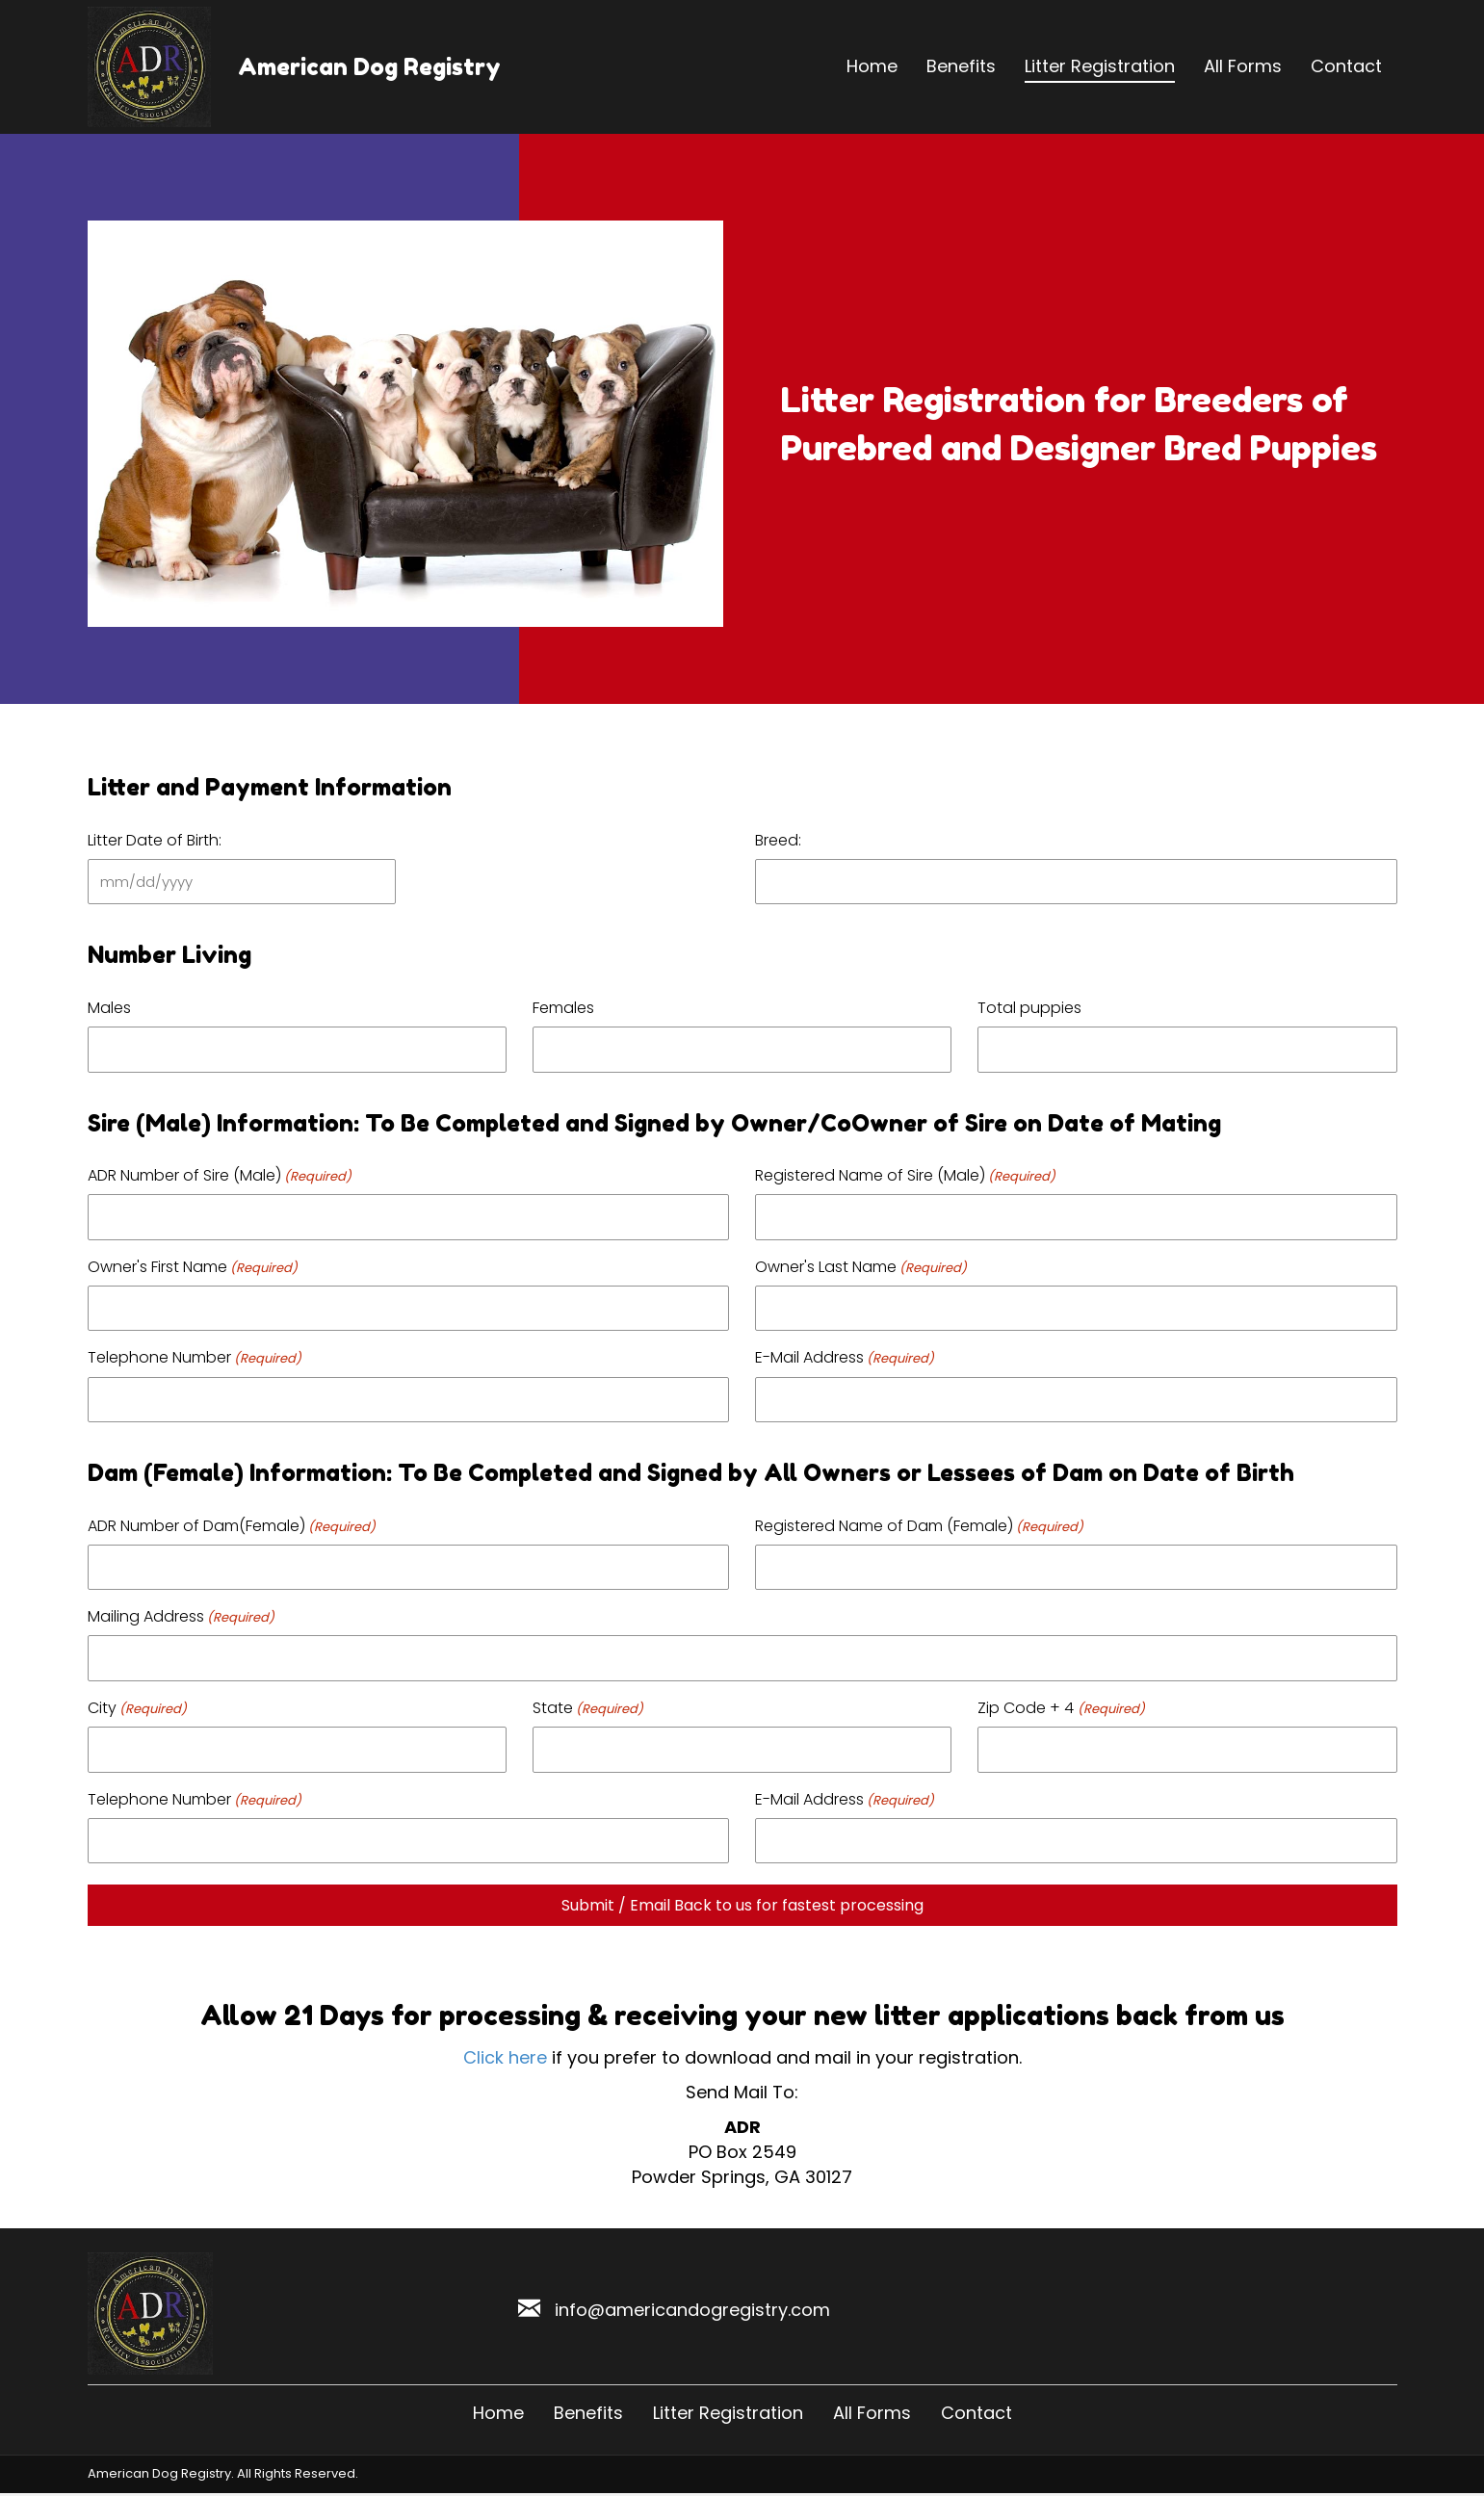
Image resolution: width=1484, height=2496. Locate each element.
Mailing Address (181, 1616)
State (588, 1708)
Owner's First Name (193, 1267)
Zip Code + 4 (1060, 1708)
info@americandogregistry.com (692, 2310)
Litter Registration (728, 2413)
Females (563, 1008)
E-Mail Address (844, 1357)
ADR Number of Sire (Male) (219, 1175)
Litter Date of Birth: (154, 840)
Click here (505, 2057)
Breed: (778, 840)
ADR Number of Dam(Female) (232, 1526)
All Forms (872, 2413)
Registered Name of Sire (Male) (905, 1175)
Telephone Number (194, 1357)
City (137, 1708)
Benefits (588, 2413)
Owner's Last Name (861, 1267)
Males (109, 1008)
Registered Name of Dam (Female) (919, 1526)
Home (498, 2413)
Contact (976, 2413)
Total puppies (1029, 1008)
